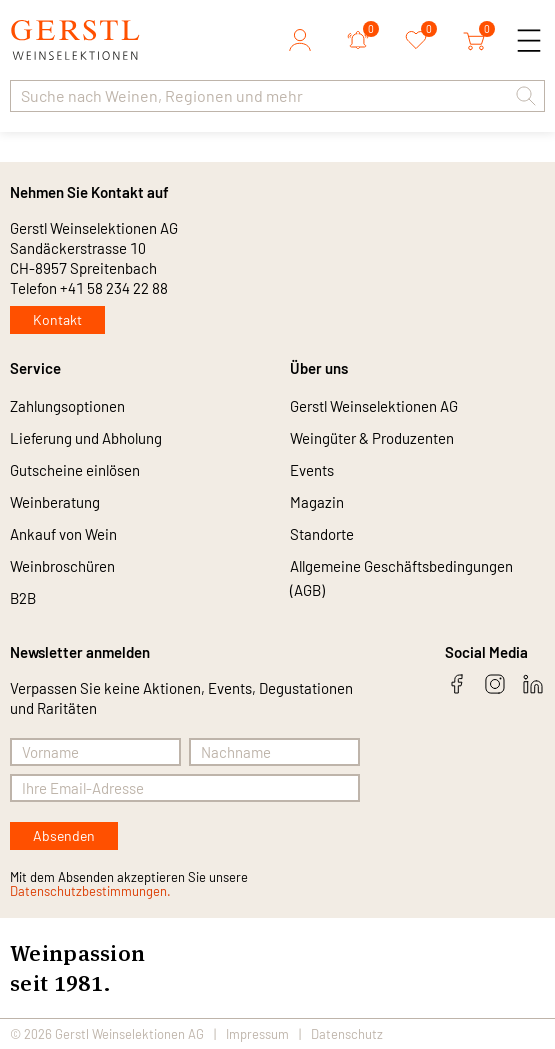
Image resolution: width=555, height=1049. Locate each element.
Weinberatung (55, 502)
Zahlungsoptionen (67, 406)
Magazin (317, 502)
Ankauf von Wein (63, 534)
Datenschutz (347, 1034)
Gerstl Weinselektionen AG (374, 406)
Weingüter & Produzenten (372, 438)
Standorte (322, 534)
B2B (23, 598)
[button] (526, 96)
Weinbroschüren (62, 566)
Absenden (64, 835)
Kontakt (57, 319)
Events (312, 470)
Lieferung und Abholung (86, 438)
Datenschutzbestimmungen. (90, 891)
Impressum (257, 1034)
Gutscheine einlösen (75, 470)
